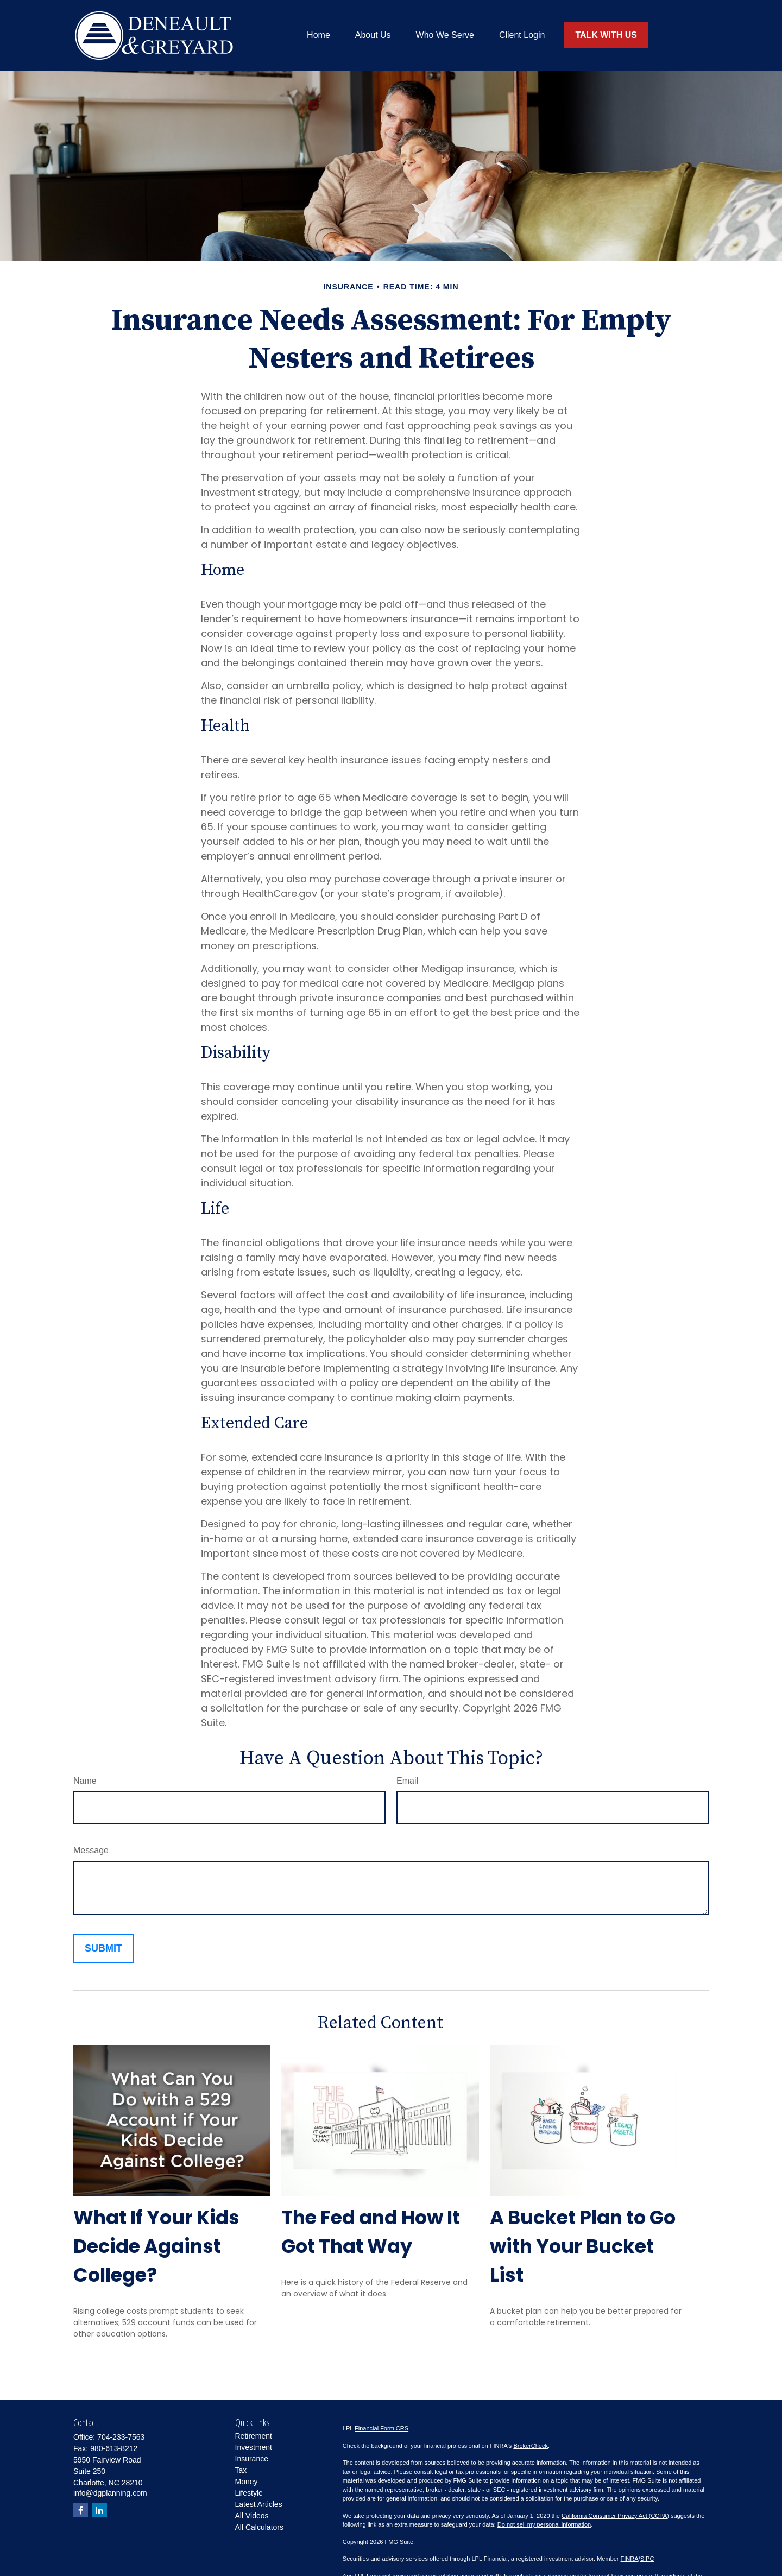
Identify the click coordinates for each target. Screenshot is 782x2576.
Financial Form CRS (381, 2428)
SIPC (647, 2558)
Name (85, 1780)
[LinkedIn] (99, 2510)
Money (246, 2481)
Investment (253, 2447)
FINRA (630, 2558)
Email (407, 1780)
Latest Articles (258, 2504)
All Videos (252, 2515)
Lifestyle (249, 2493)
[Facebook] (80, 2510)
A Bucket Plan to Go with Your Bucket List (583, 2246)
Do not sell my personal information (544, 2524)
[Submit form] (103, 1948)
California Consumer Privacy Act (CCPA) (615, 2515)
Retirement (253, 2436)
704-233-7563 (120, 2437)
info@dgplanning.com (110, 2493)
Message (91, 1850)
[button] (318, 35)
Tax (241, 2470)
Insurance (251, 2458)
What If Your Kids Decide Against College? (156, 2246)
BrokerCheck (530, 2445)
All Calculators (259, 2527)
